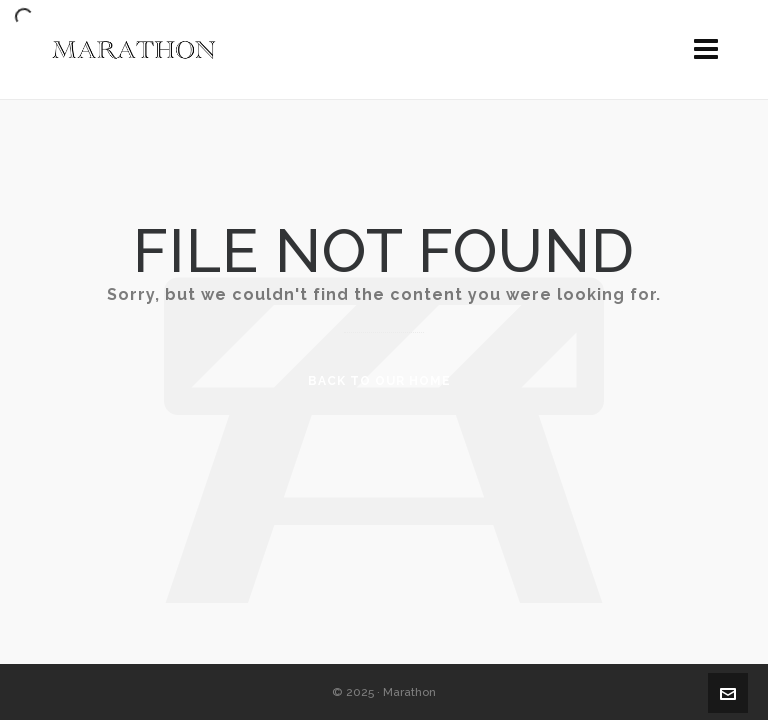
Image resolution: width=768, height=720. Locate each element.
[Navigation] (706, 50)
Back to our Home (379, 381)
